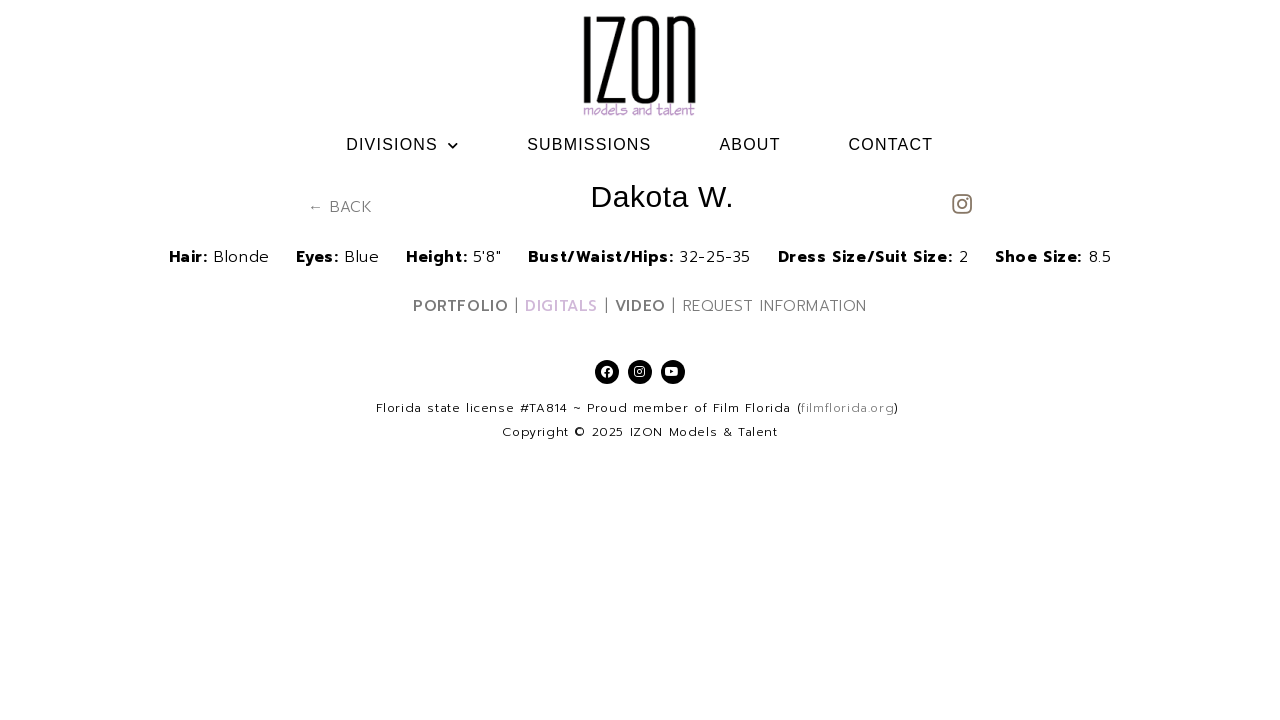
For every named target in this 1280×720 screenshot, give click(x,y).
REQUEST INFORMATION (775, 306)
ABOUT (749, 144)
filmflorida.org (847, 408)
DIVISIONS (402, 145)
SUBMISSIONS (589, 144)
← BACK (340, 207)
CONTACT (891, 144)
